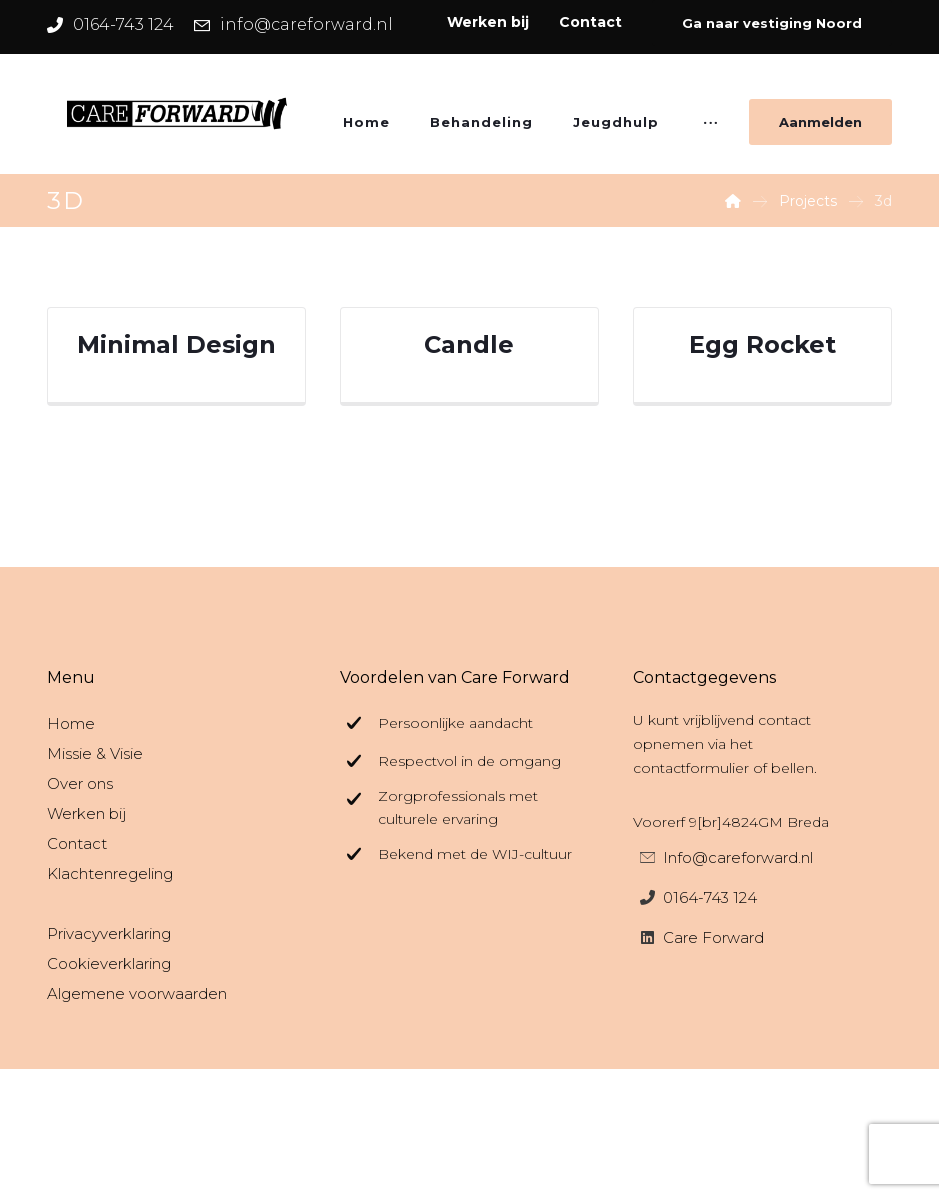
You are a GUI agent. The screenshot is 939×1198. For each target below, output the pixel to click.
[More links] (710, 129)
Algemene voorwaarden (137, 993)
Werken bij (86, 813)
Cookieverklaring (109, 963)
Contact (77, 843)
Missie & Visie (95, 753)
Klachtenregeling (110, 873)
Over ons (80, 783)
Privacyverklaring (109, 933)
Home (71, 723)
